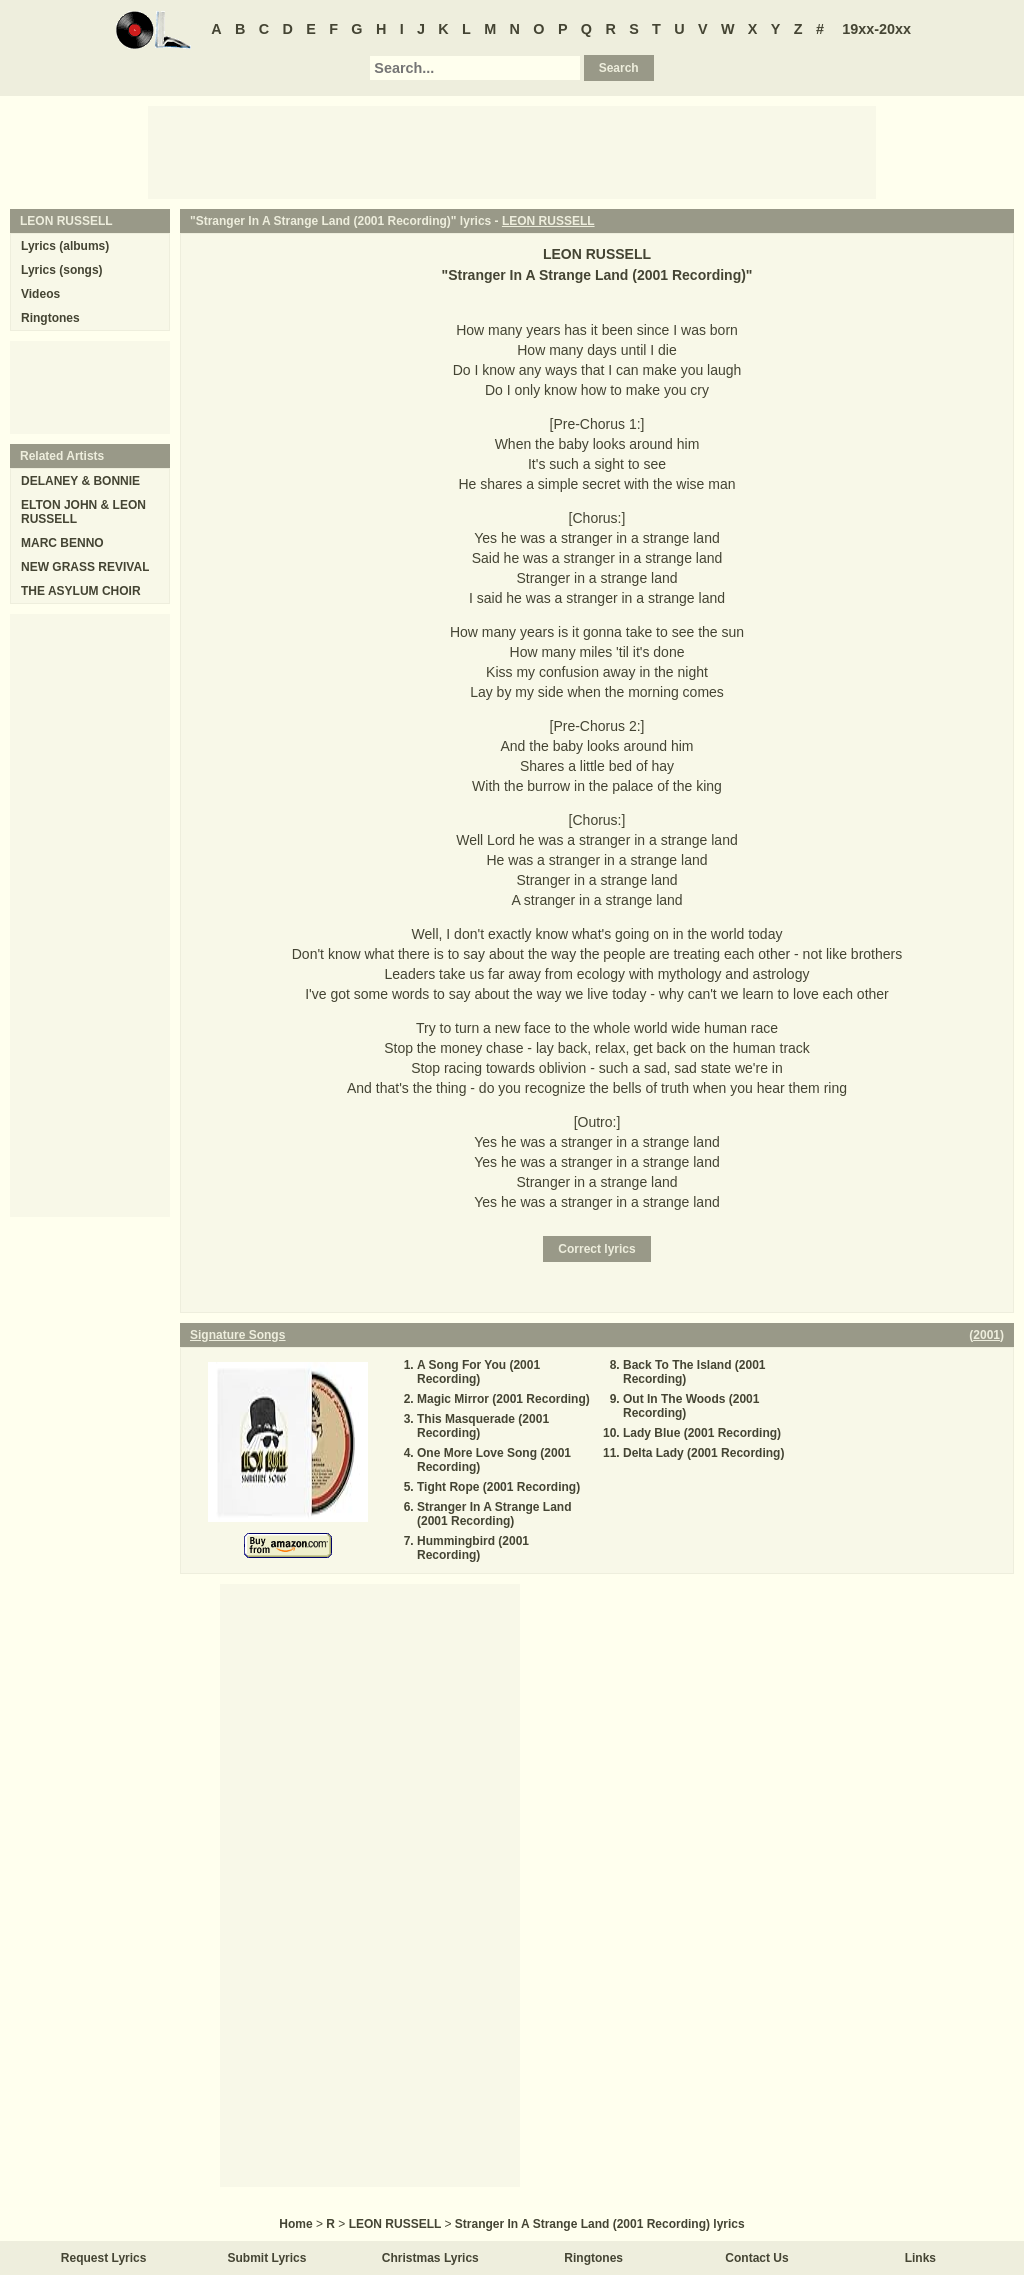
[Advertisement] (512, 151)
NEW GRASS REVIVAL (85, 567)
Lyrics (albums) (65, 246)
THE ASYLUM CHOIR (81, 591)
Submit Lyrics (267, 2258)
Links (920, 2258)
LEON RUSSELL (548, 221)
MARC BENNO (62, 543)
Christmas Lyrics (430, 2258)
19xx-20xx (876, 29)
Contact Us (756, 2258)
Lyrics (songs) (62, 270)
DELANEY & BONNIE (80, 481)
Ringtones (50, 318)
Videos (40, 294)
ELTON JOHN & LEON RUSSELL (83, 512)
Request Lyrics (104, 2258)
